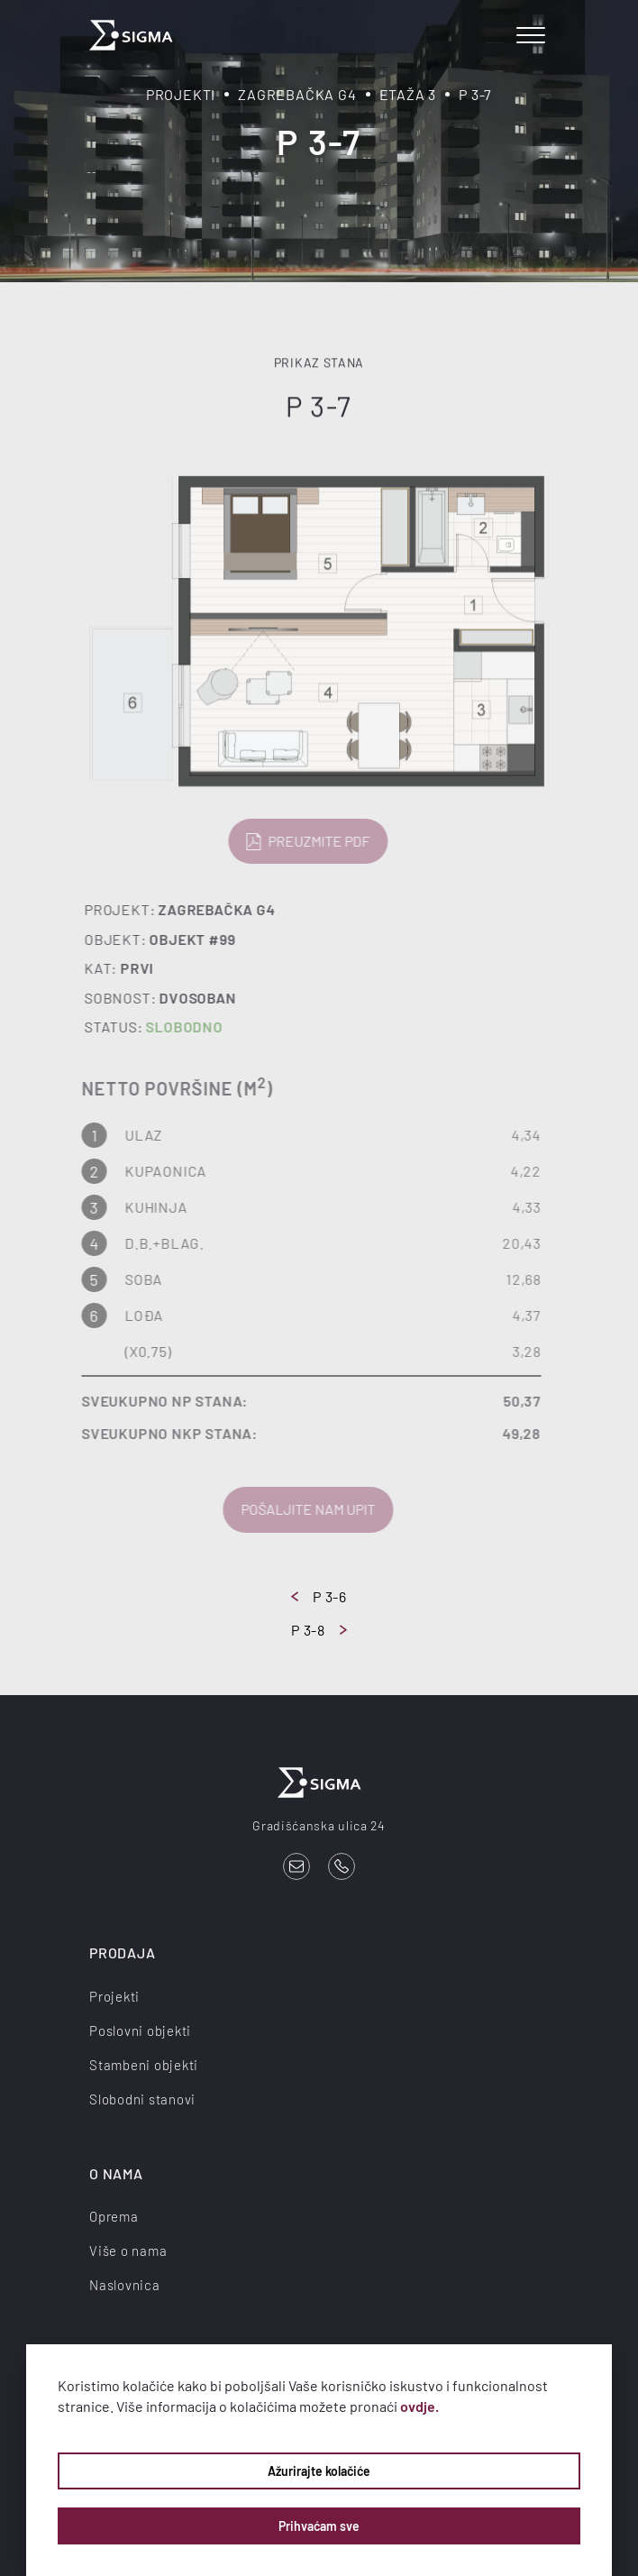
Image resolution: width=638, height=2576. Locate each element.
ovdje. (419, 2406)
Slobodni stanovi (142, 2099)
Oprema (114, 2216)
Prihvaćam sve (319, 2526)
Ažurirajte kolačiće (319, 2471)
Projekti (180, 94)
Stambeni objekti (143, 2065)
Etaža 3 (408, 94)
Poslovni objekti (140, 2030)
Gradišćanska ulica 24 (319, 1825)
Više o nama (128, 2250)
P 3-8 (319, 1629)
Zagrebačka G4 (297, 94)
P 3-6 (319, 1596)
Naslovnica (124, 2285)
